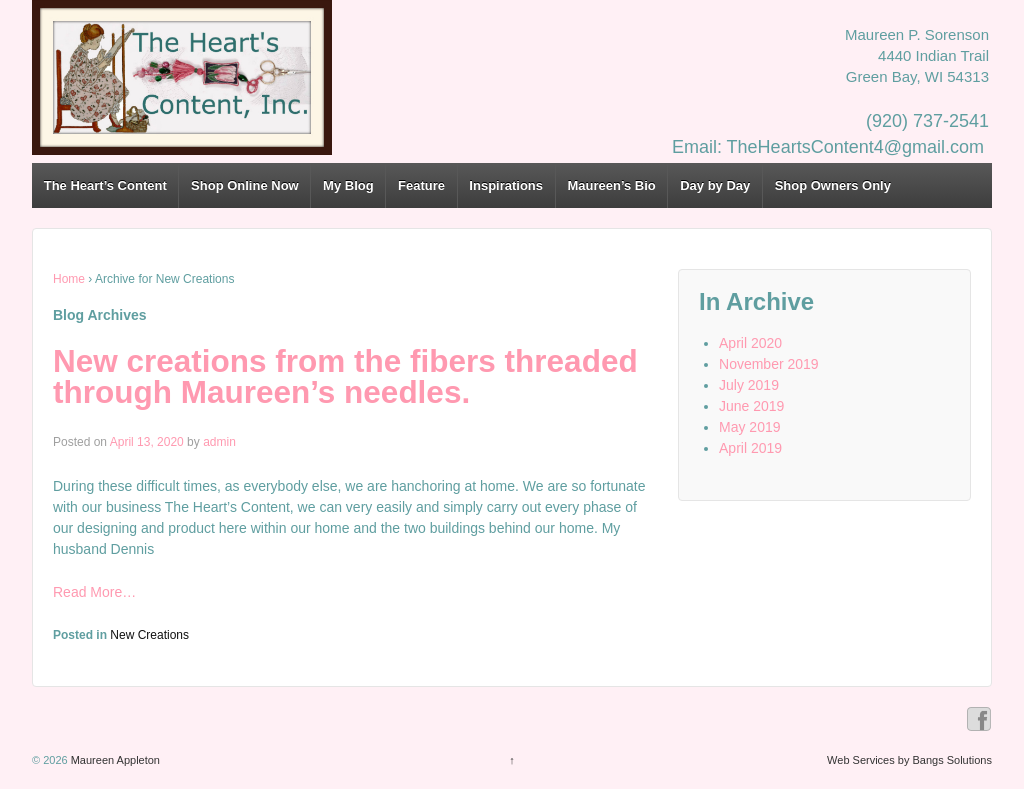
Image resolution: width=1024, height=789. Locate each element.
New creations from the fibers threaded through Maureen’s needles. (345, 377)
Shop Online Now (245, 185)
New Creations (149, 635)
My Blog (348, 185)
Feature (421, 185)
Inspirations (506, 185)
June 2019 (751, 406)
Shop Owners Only (833, 185)
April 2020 (750, 343)
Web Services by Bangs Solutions (909, 760)
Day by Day (715, 185)
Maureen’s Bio (611, 185)
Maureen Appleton (114, 760)
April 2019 (750, 448)
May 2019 (749, 427)
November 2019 (769, 364)
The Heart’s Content (105, 185)
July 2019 (749, 385)
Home (69, 279)
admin (219, 442)
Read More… (94, 592)
